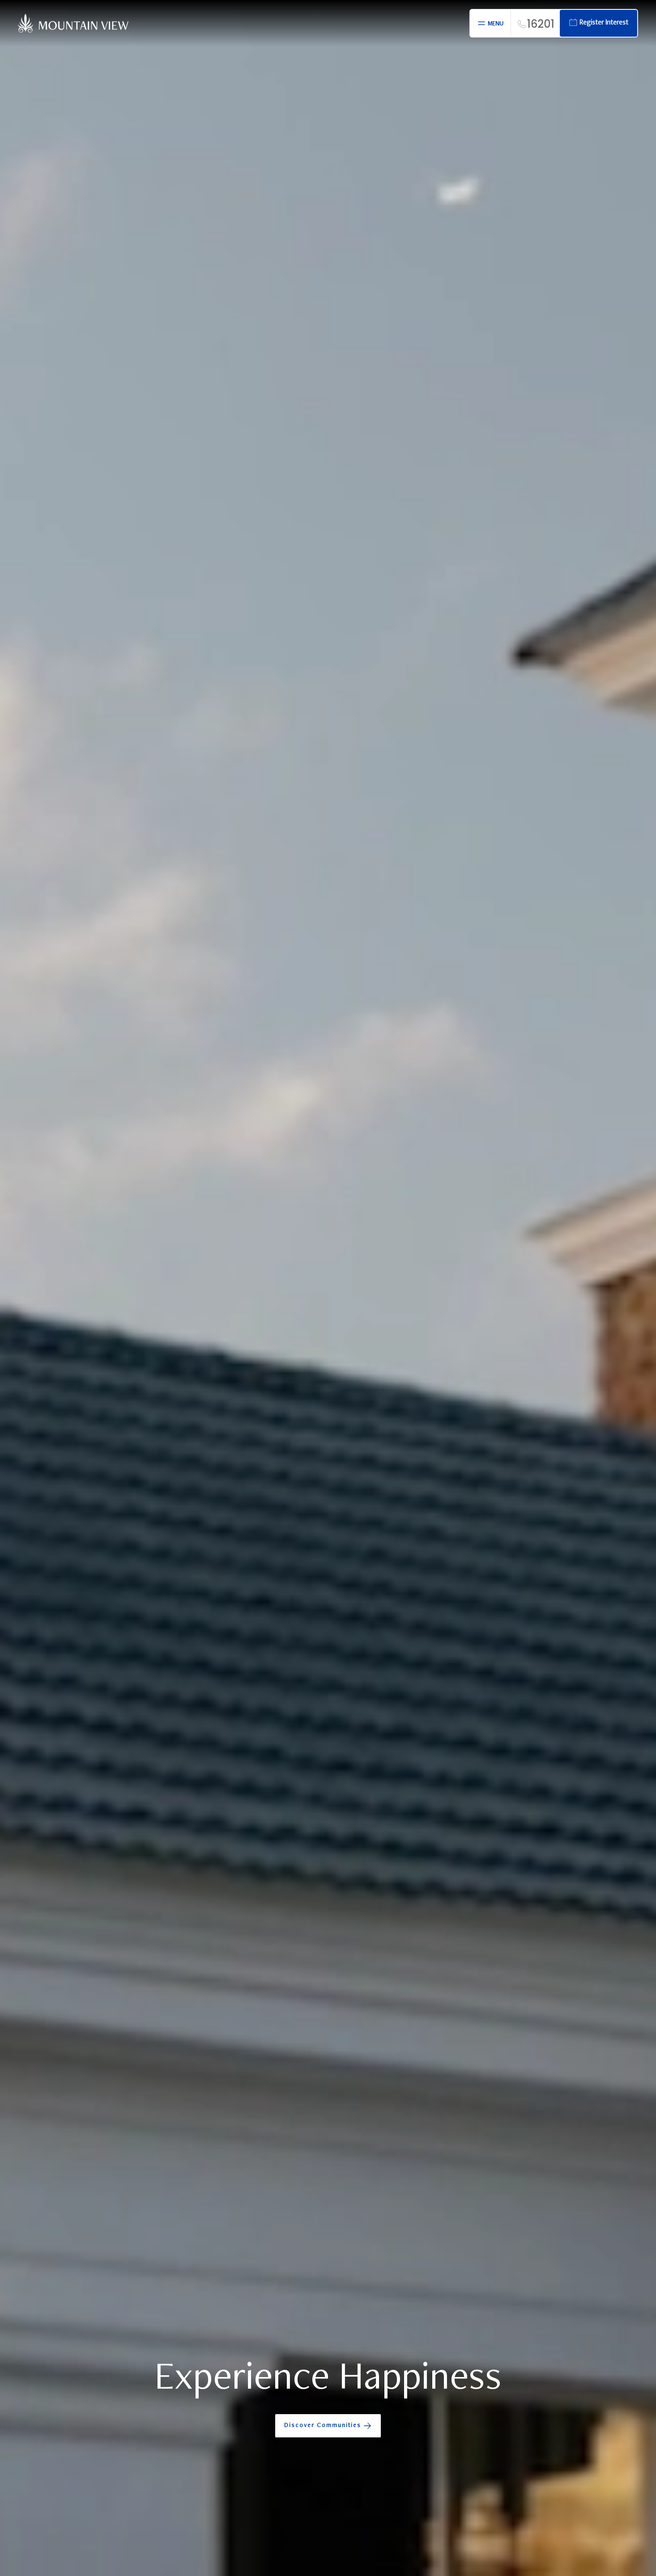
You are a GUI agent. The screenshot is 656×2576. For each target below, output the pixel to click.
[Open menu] (490, 23)
